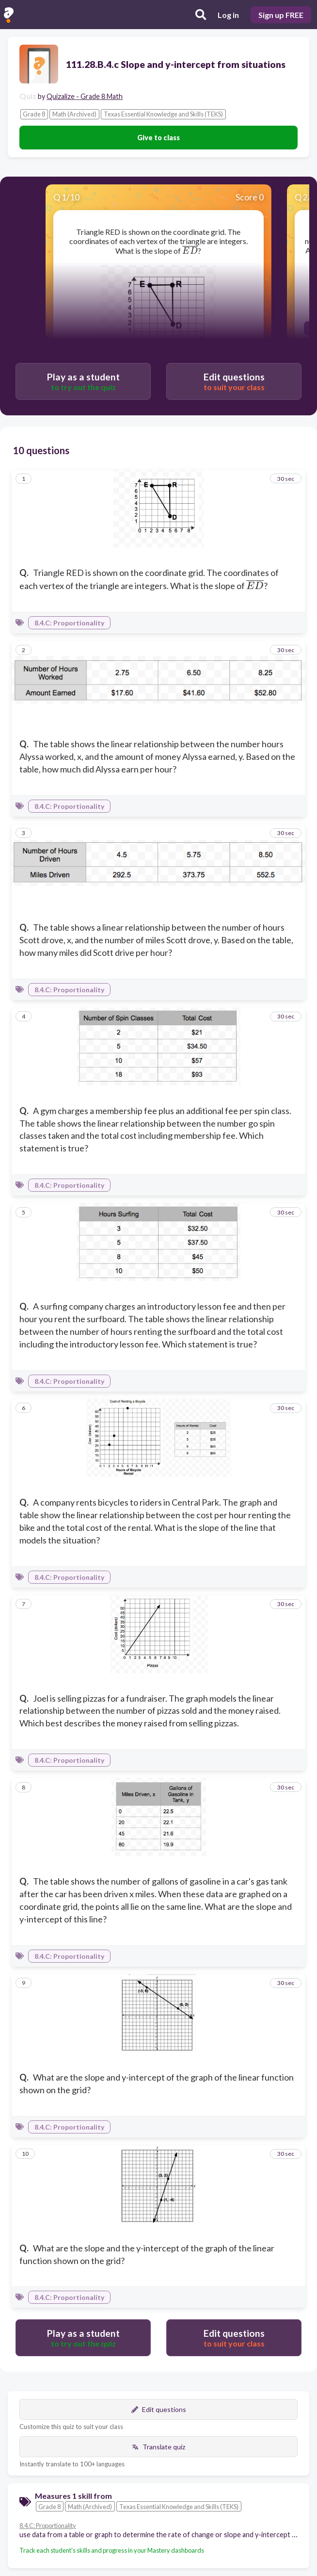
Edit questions (158, 2409)
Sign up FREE (280, 14)
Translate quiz (158, 2447)
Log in (228, 14)
